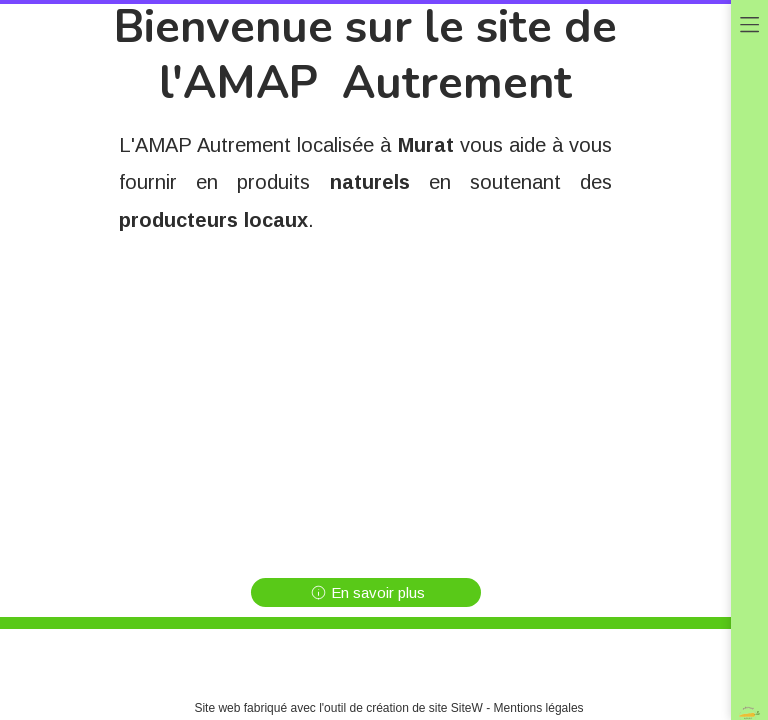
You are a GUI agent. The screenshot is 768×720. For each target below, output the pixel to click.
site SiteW (456, 708)
